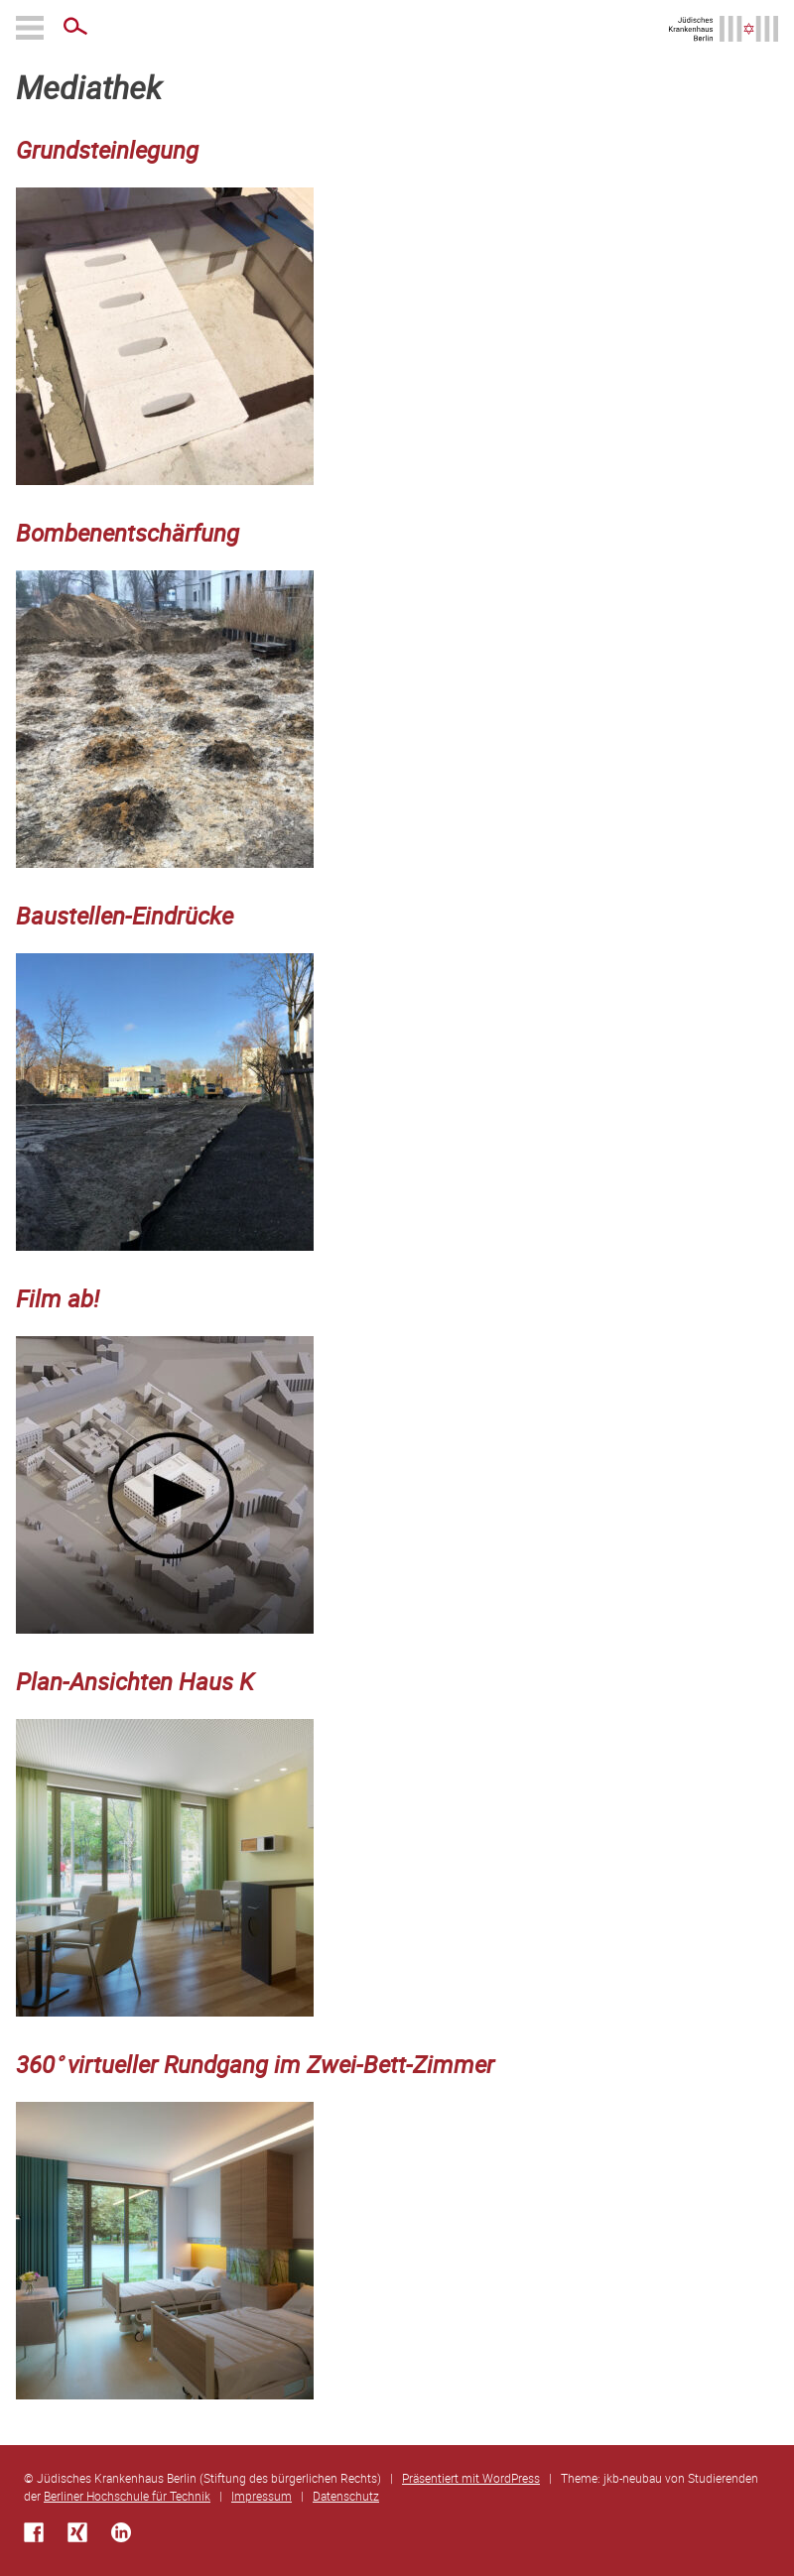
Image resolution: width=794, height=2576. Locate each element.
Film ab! (57, 1298)
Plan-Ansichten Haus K (135, 1681)
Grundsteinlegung (107, 150)
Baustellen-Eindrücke (124, 915)
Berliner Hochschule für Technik (127, 2496)
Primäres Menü (32, 28)
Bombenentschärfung (127, 533)
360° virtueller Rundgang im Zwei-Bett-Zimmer (255, 2064)
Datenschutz (346, 2496)
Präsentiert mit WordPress (471, 2478)
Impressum (261, 2496)
